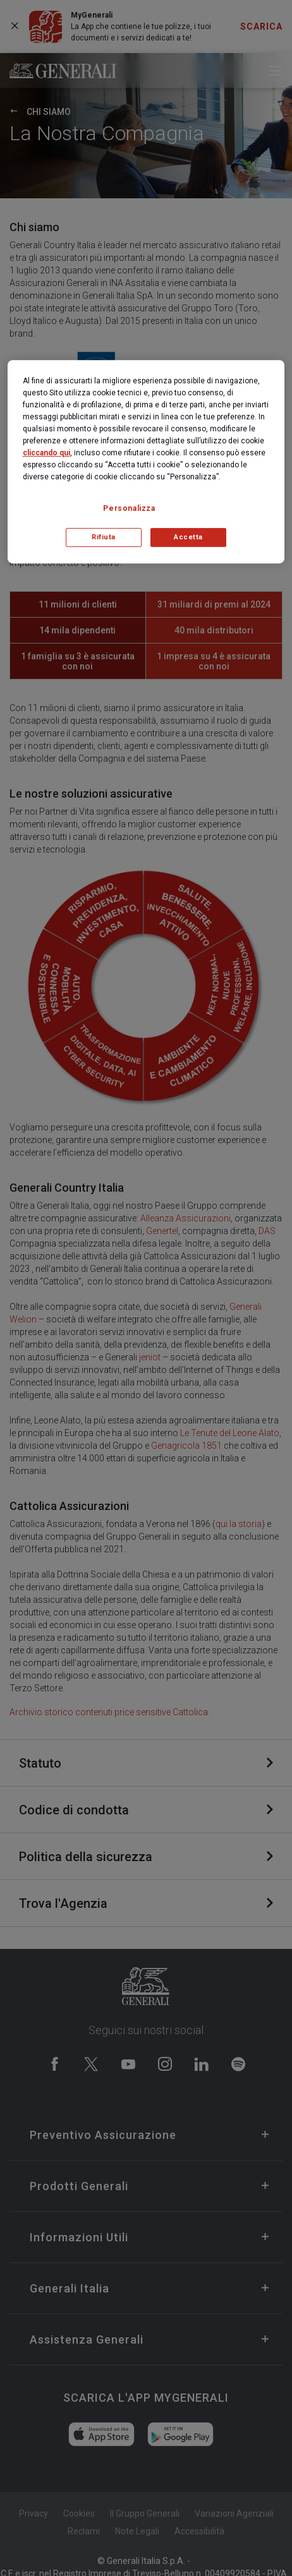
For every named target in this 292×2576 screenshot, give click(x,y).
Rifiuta (104, 537)
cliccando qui (46, 452)
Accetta (188, 537)
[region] (146, 461)
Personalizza (129, 508)
